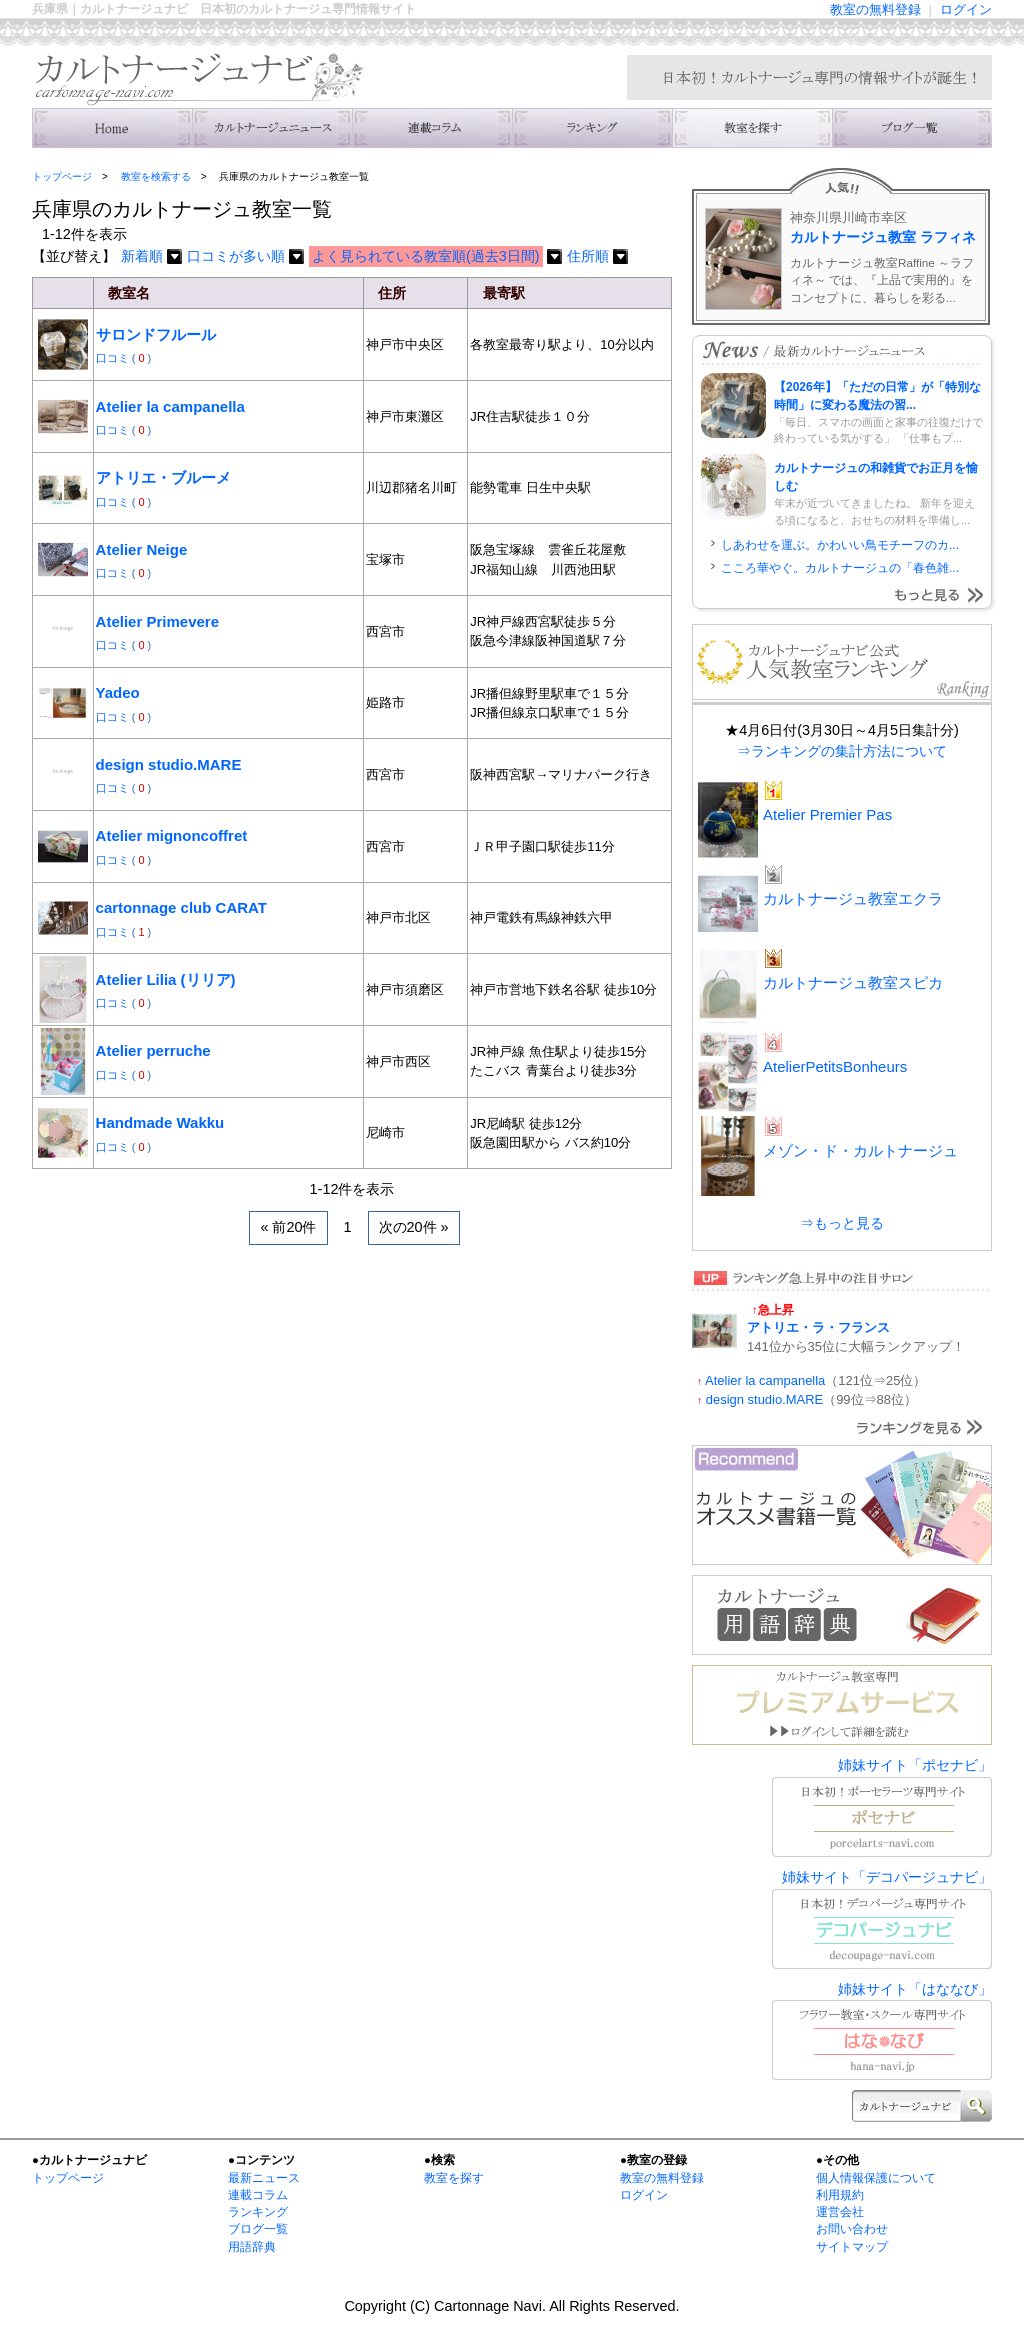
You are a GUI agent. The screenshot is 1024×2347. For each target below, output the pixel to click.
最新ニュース (264, 2178)
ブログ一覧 (258, 2229)
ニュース (272, 128)
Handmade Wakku (160, 1122)
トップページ (62, 176)
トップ (112, 128)
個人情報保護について (876, 2178)
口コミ (114, 358)
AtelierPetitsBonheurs (835, 1066)
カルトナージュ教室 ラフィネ (883, 237)
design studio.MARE (169, 764)
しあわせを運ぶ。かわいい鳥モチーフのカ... (840, 545)
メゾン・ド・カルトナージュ (860, 1150)
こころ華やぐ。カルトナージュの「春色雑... (840, 568)
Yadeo (118, 692)
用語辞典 (252, 2247)
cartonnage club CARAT (181, 907)
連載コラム (432, 128)
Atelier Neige (142, 549)
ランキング (592, 128)
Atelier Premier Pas (827, 814)
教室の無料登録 (875, 9)
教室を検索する (752, 128)
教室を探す (454, 2178)
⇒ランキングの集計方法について (842, 751)
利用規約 (840, 2195)
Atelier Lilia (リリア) (166, 979)
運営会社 (840, 2212)
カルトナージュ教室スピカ (853, 982)
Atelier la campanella (170, 406)
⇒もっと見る (842, 1223)
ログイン (966, 9)
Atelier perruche (153, 1050)
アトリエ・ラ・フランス (818, 1327)
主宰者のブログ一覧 (912, 128)
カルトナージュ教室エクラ (853, 898)
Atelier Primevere (157, 621)
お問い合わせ (852, 2229)
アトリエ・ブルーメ (163, 477)
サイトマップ (852, 2247)
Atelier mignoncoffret (172, 835)
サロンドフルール (156, 334)
